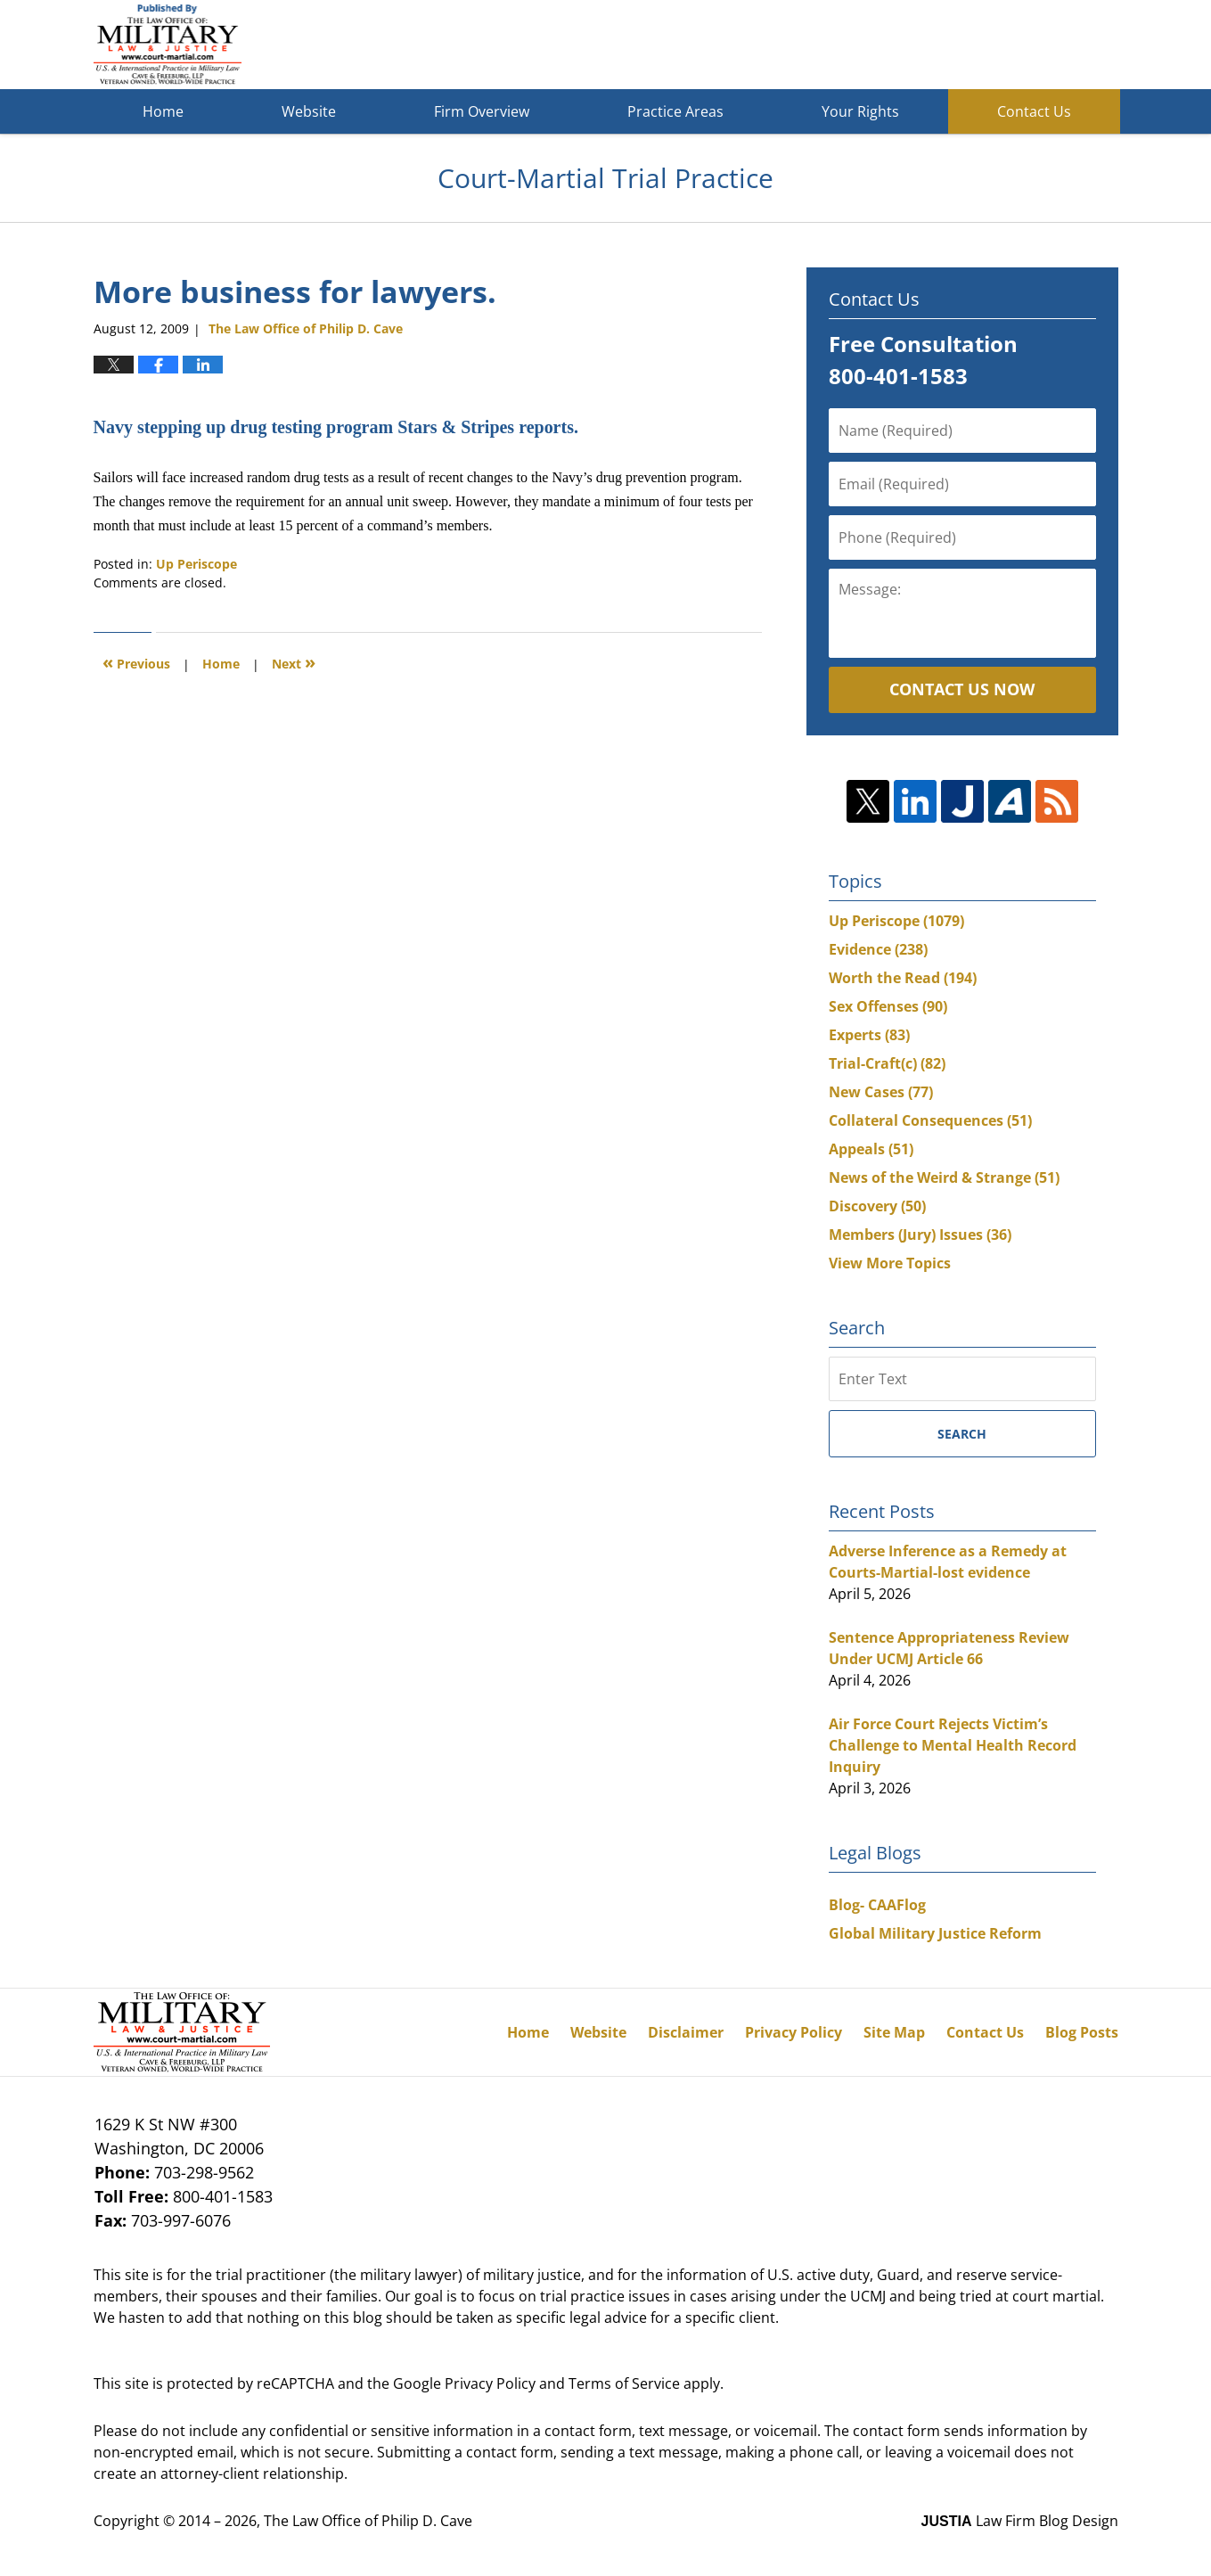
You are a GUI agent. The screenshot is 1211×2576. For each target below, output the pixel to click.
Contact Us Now (962, 689)
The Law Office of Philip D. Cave (368, 2521)
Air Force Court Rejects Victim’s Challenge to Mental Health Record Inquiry (952, 1745)
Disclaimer (686, 2032)
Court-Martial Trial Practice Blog (168, 44)
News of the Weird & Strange (944, 1177)
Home (163, 111)
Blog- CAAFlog (877, 1905)
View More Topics (890, 1263)
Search (961, 1433)
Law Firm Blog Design (1019, 2521)
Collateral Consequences (930, 1120)
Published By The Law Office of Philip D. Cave (988, 45)
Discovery (877, 1206)
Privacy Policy (793, 2032)
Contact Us (1034, 111)
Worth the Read (903, 978)
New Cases (881, 1092)
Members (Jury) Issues (920, 1234)
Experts (869, 1035)
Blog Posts (1081, 2032)
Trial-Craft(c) (887, 1063)
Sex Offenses (888, 1006)
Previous (136, 662)
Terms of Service (624, 2383)
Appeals (871, 1149)
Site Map (894, 2032)
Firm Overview (481, 111)
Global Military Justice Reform (935, 1933)
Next (293, 662)
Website (309, 111)
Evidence (878, 949)
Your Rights (860, 111)
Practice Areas (675, 111)
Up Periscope (196, 563)
